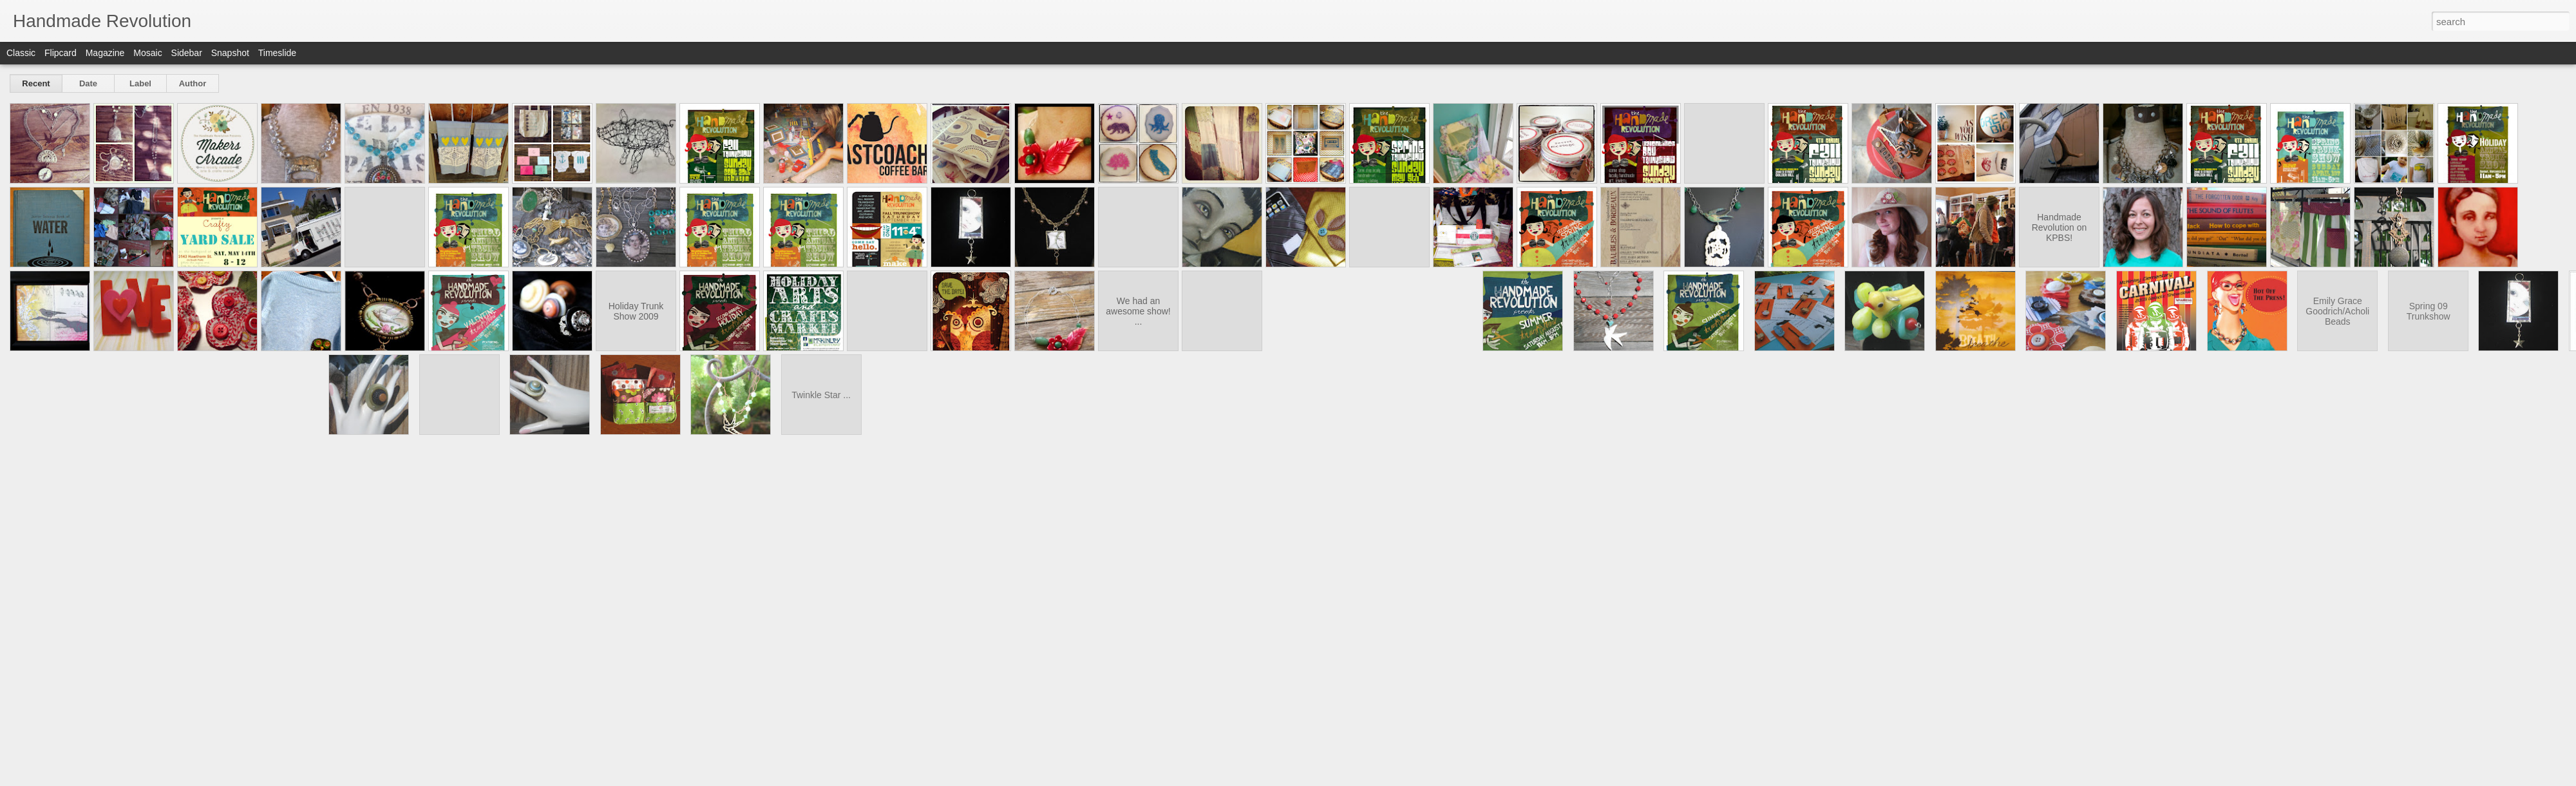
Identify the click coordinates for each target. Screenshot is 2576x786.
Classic (20, 53)
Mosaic (147, 53)
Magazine (105, 53)
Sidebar (186, 53)
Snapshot (230, 53)
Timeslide (277, 53)
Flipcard (60, 53)
